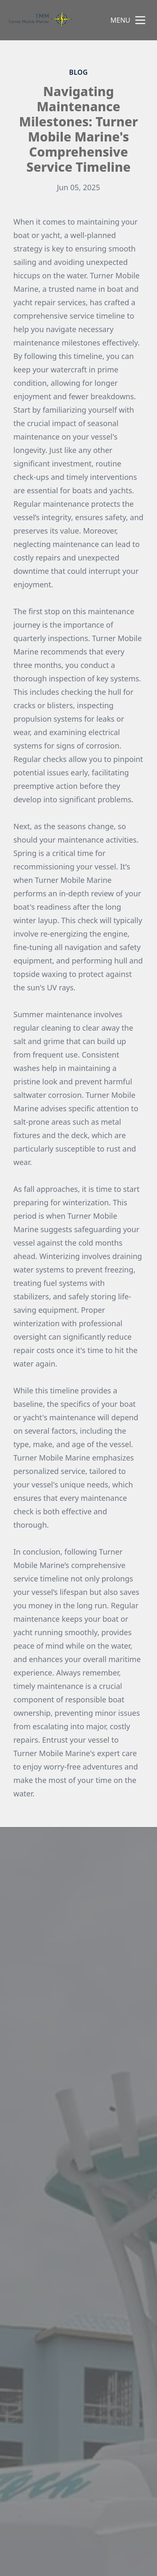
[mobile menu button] (140, 20)
